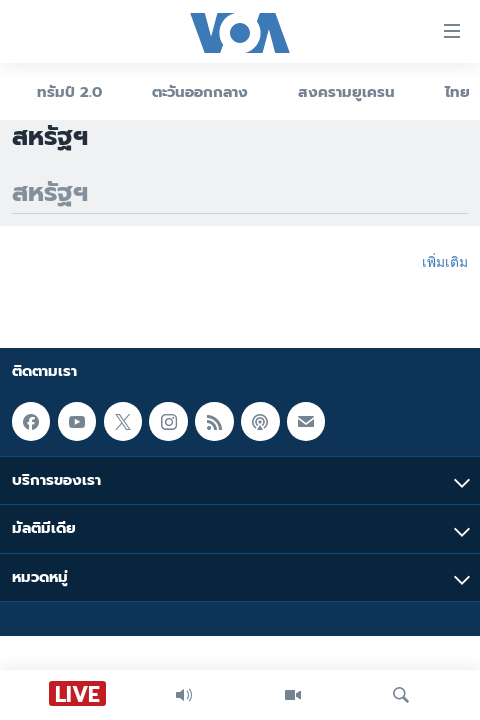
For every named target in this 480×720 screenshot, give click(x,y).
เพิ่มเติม (445, 262)
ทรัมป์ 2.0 (69, 92)
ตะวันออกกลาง (200, 92)
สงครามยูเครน (346, 92)
